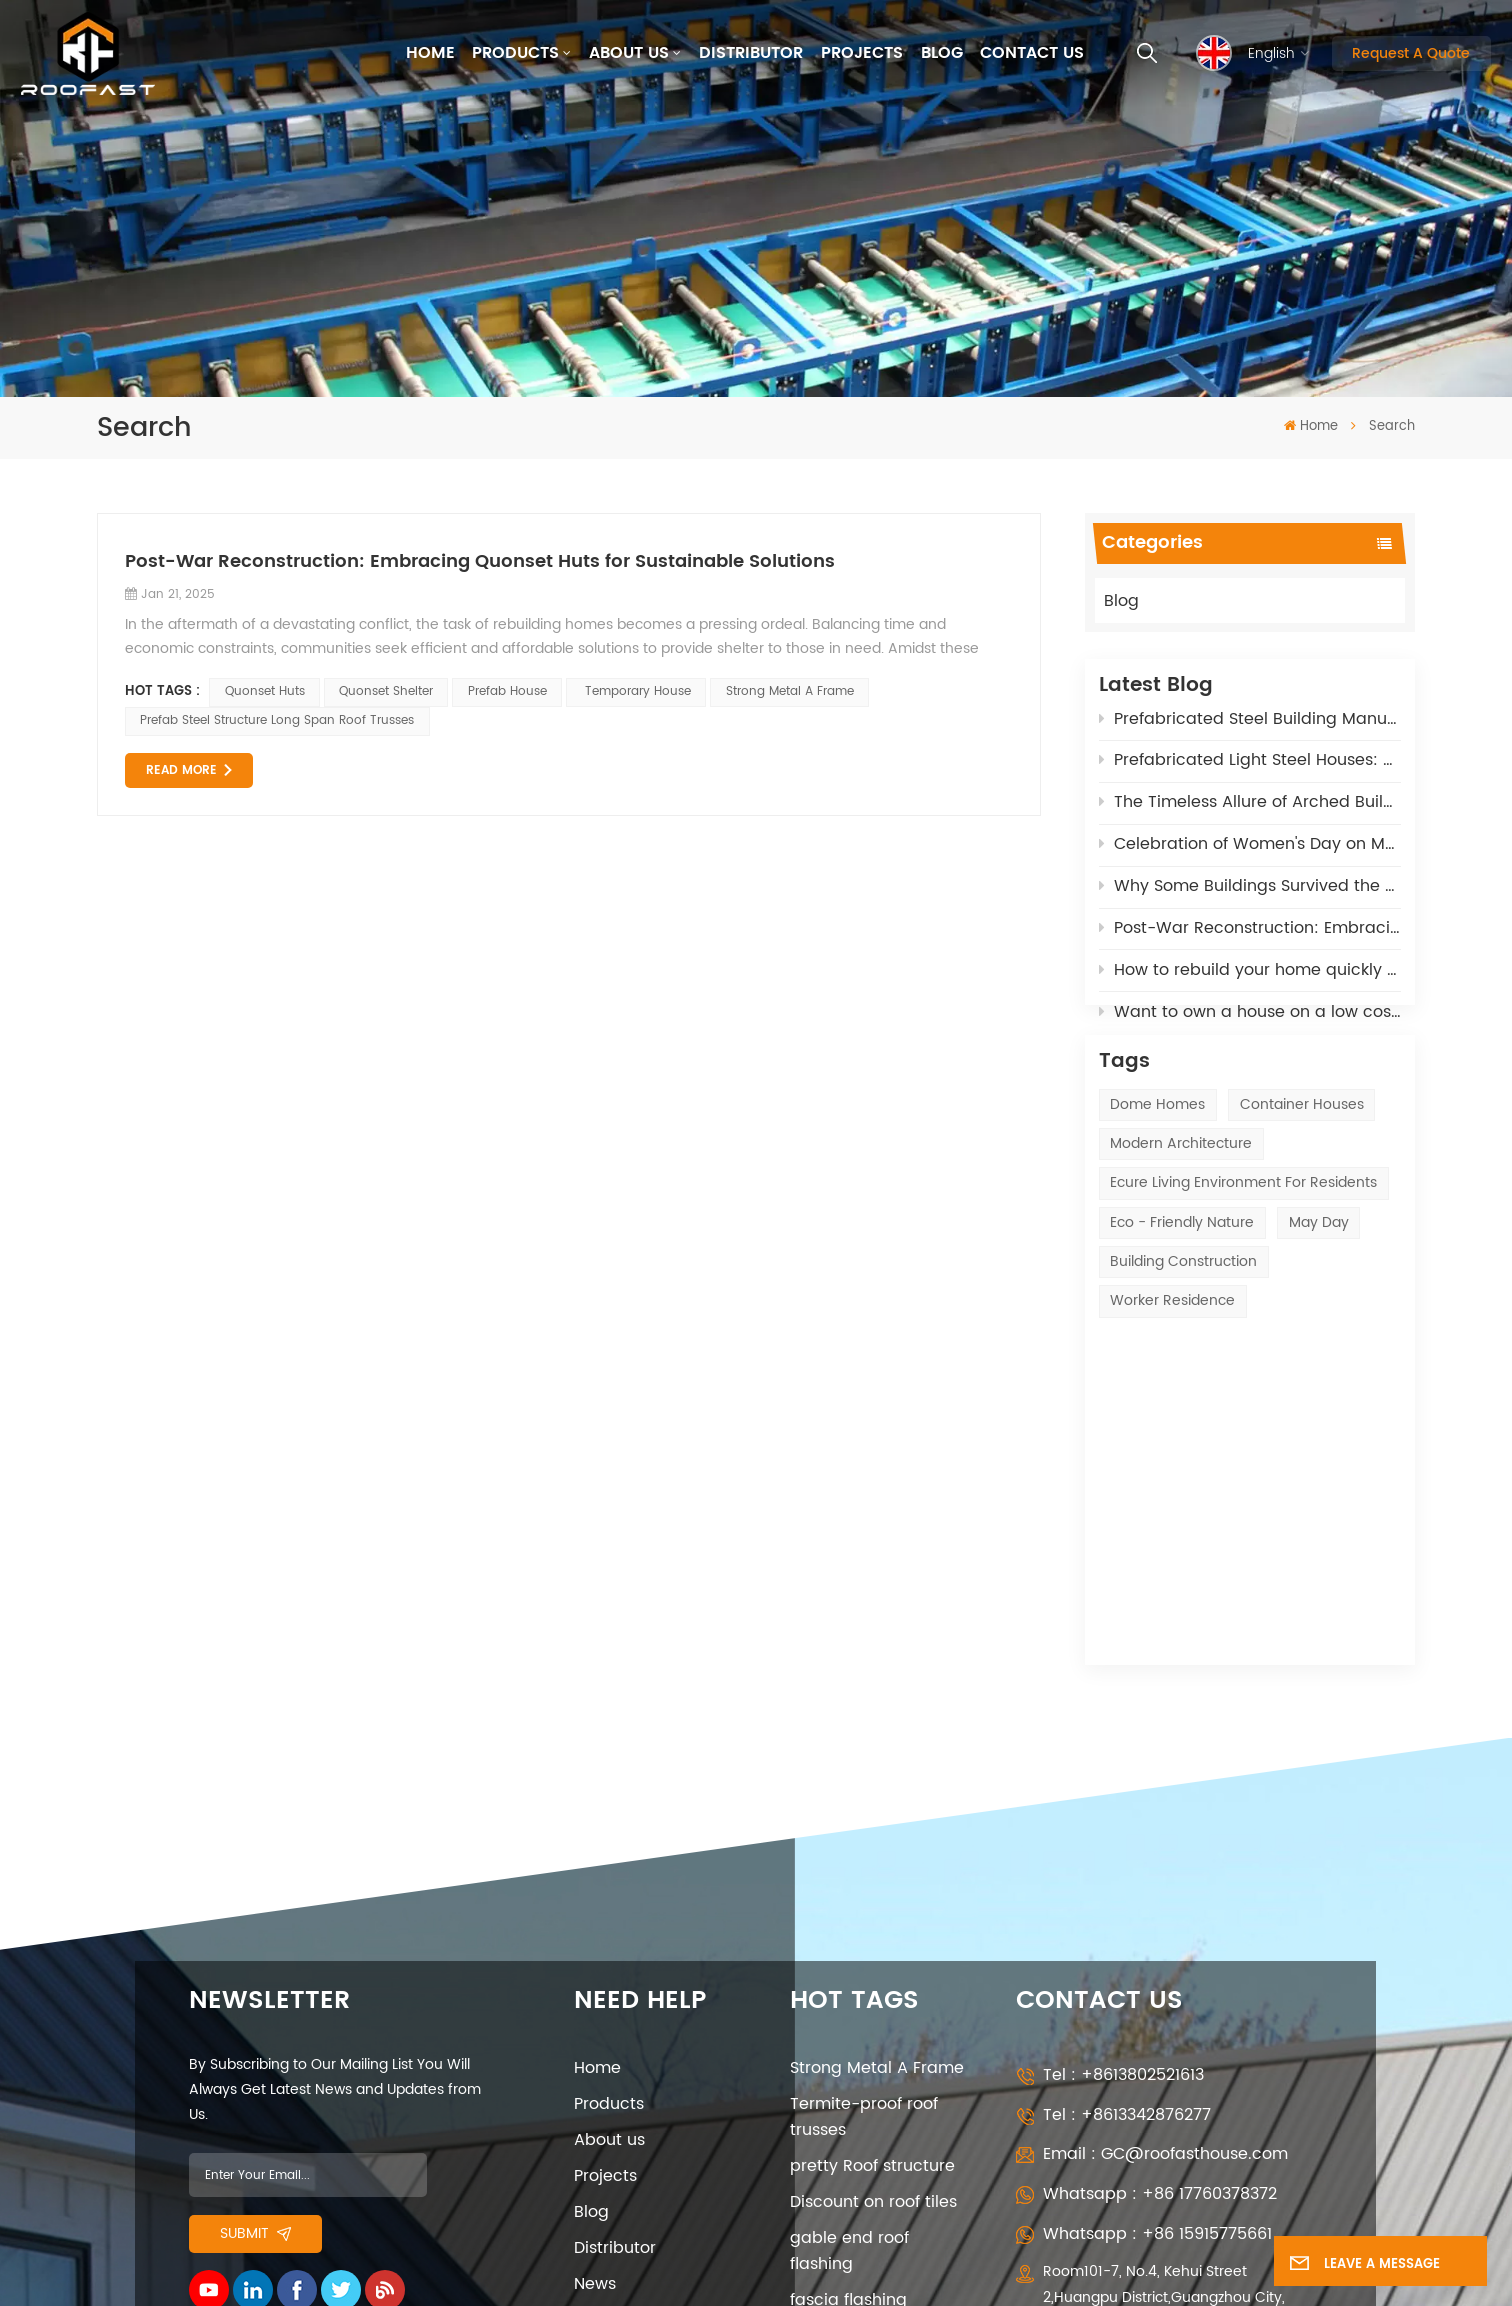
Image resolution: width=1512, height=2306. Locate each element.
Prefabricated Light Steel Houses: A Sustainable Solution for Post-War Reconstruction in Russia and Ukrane (1250, 766)
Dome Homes (1157, 1154)
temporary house (636, 691)
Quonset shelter (386, 691)
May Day (1319, 1272)
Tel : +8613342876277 (1127, 1835)
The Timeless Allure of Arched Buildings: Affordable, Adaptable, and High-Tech (1250, 808)
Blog (942, 53)
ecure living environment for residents (1243, 1233)
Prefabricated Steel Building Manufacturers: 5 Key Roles (1250, 724)
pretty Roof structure (872, 1886)
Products (515, 53)
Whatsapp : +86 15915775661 (1157, 1953)
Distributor (751, 53)
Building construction (1183, 1312)
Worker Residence (1172, 1351)
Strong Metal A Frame (790, 691)
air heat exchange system (864, 2069)
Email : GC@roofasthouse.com (1165, 1874)
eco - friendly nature (1182, 1272)
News (595, 2004)
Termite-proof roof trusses (864, 1837)
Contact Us (1032, 53)
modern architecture (1181, 1194)
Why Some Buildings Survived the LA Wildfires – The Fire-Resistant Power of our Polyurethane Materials (1250, 892)
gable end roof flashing (849, 1971)
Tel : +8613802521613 (1123, 1795)
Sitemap (227, 2117)
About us (629, 53)
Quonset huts (265, 691)
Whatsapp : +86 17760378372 (1160, 1914)
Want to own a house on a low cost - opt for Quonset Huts (1250, 1018)
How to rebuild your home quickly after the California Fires (1250, 976)
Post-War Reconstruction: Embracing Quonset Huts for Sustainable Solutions (1250, 934)
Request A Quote (1411, 53)
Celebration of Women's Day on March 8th (1250, 850)
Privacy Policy (628, 2076)
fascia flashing (848, 2020)
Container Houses (1302, 1154)
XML (291, 2117)
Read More (181, 770)
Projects (862, 53)
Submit (255, 1953)
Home (430, 53)
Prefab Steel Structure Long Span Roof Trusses (277, 720)
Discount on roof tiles (873, 1922)
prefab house (507, 691)
